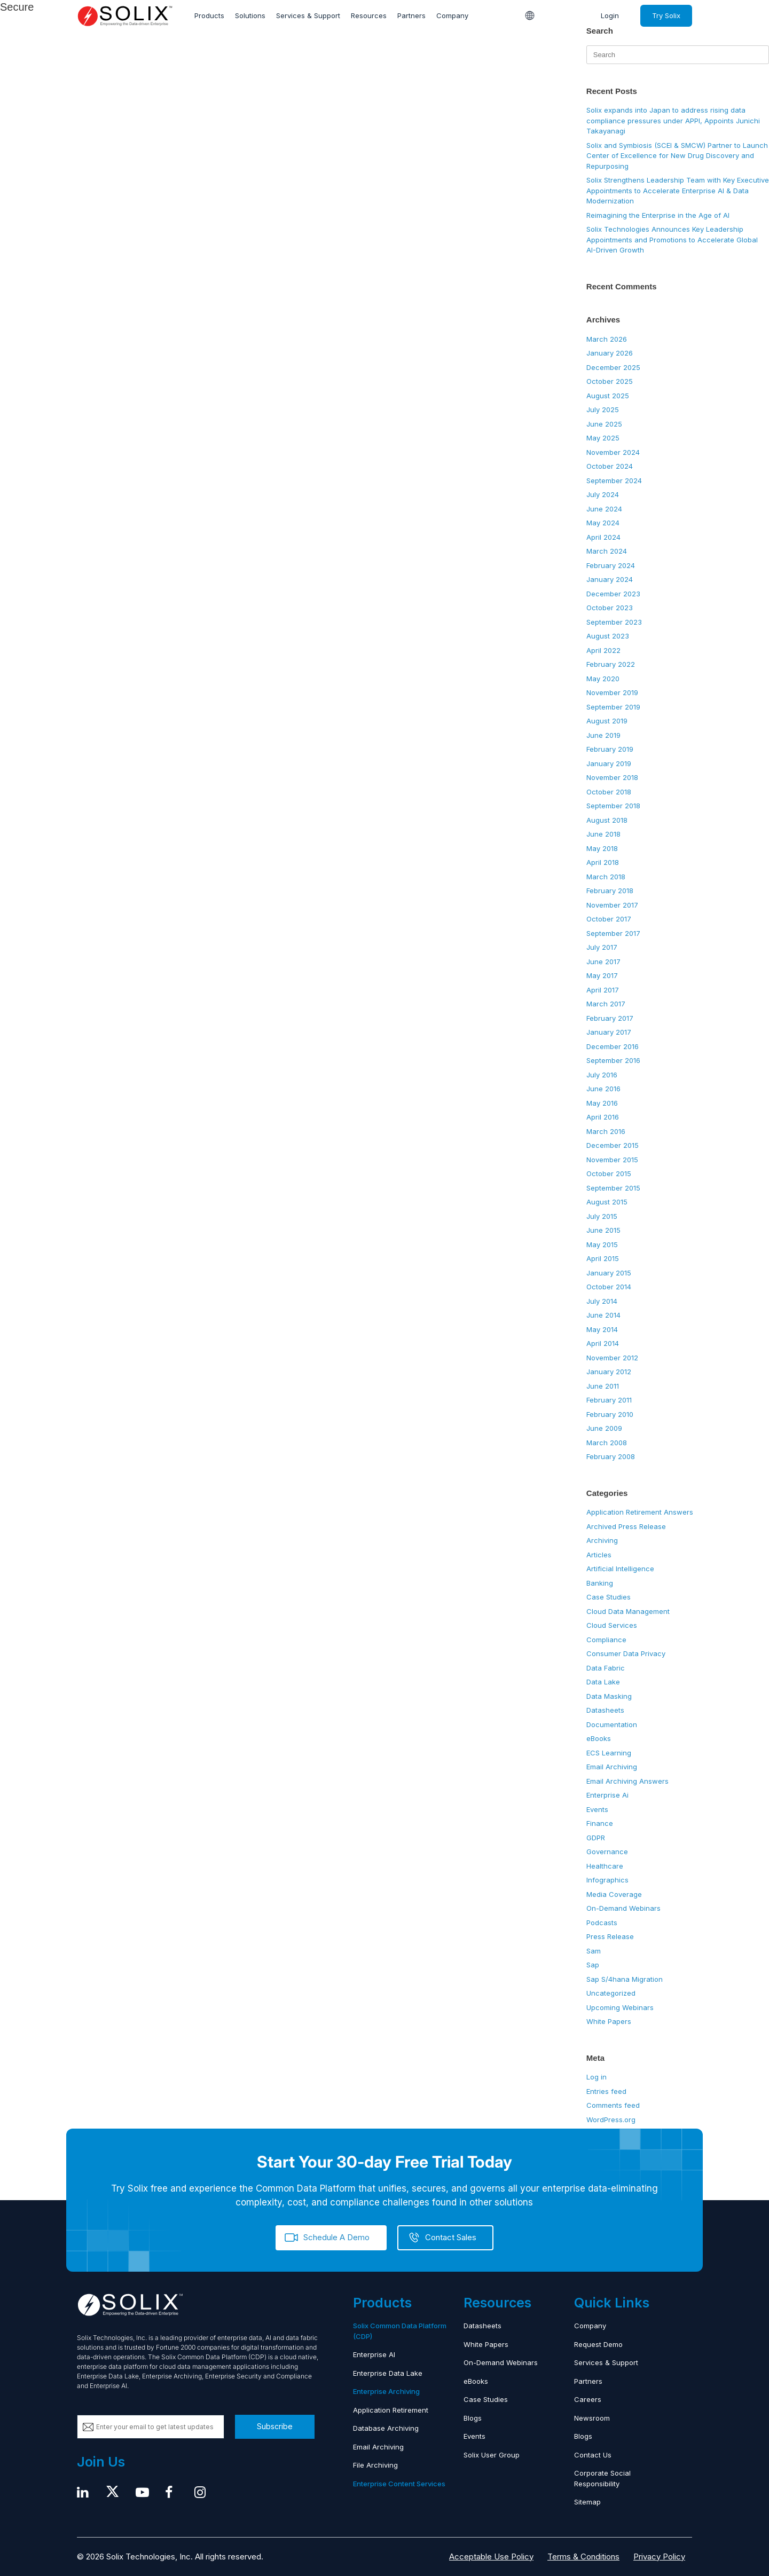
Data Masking (609, 1696)
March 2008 (606, 1442)
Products (209, 15)
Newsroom (592, 2418)
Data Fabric (605, 1668)
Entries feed (606, 2091)
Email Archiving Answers (627, 1781)
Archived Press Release (626, 1526)
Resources (369, 15)
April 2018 (602, 862)
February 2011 (609, 1400)
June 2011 (602, 1386)
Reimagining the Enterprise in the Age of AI (657, 215)
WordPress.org (610, 2119)
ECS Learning (608, 1752)
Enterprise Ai (607, 1795)
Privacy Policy (659, 2556)
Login (610, 15)
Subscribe (275, 2426)
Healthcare (604, 1866)
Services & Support (308, 15)
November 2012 (612, 1357)
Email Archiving (611, 1766)
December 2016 (612, 1046)
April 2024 (603, 537)
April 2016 (602, 1117)
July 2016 (601, 1074)
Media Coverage (614, 1894)
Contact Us (592, 2455)
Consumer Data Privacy (625, 1653)
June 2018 (603, 834)
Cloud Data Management (628, 1611)
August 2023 (607, 636)
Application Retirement (390, 2410)
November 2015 (612, 1159)
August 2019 (606, 720)
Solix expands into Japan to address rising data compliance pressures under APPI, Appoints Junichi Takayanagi (673, 120)
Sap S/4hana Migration (624, 1979)
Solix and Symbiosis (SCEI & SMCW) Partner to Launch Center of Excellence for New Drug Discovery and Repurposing (677, 155)
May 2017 (602, 975)
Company (452, 15)
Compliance (606, 1639)
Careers (587, 2399)
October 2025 (609, 381)
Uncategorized (610, 1993)
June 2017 (603, 961)
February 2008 (610, 1456)
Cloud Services (611, 1625)
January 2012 (608, 1371)
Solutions (250, 15)
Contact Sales (450, 2237)
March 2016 (605, 1131)
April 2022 (603, 650)
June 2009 (604, 1428)
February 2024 (610, 565)
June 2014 (603, 1315)
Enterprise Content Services (399, 2483)
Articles (598, 1554)
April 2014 (602, 1343)
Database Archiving (386, 2428)
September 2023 (614, 622)
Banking (599, 1583)
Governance (607, 1851)
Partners (411, 15)
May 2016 (602, 1103)
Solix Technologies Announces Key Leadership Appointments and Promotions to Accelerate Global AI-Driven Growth (672, 239)
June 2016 (603, 1088)
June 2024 (604, 509)
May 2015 (602, 1244)
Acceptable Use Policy (491, 2556)
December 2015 (612, 1145)
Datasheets (605, 1710)
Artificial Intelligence (620, 1568)
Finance (599, 1823)
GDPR (595, 1837)
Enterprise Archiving (386, 2391)
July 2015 (601, 1216)
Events (597, 1809)
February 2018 (609, 890)
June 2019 (603, 735)
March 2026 (606, 339)
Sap (592, 1964)
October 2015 (608, 1173)
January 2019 (608, 763)
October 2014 (608, 1286)
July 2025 (602, 409)
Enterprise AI (374, 2354)
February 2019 (609, 749)
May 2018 (602, 848)
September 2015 (613, 1188)
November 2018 (612, 777)
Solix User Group (492, 2455)
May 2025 (602, 438)
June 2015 (603, 1230)
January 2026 (609, 353)
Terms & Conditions (583, 2556)
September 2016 (613, 1060)
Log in (596, 2077)
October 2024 (609, 466)
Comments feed (613, 2105)
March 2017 (605, 1003)
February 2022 (610, 664)
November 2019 (612, 692)
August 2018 (606, 820)
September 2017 (613, 933)
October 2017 (608, 919)
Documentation (611, 1724)
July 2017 (601, 947)
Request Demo (598, 2344)
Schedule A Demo (336, 2237)
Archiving (602, 1540)
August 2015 (606, 1202)
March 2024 (606, 551)
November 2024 (613, 452)
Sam (593, 1951)
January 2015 (608, 1273)
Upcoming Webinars (620, 2007)
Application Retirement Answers (639, 1512)
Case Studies (608, 1597)
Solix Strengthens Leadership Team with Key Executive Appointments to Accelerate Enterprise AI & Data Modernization (677, 190)
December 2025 (613, 367)
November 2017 (612, 905)
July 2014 (601, 1301)
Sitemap (587, 2502)
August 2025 (607, 395)
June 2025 (604, 424)
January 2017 (608, 1032)
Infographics (607, 1880)
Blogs (473, 2418)
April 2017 (602, 990)
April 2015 (602, 1258)
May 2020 (602, 678)
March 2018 (605, 876)
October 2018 (608, 791)
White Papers (608, 2021)
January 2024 (609, 579)
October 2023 (609, 607)
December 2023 (613, 593)
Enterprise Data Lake (387, 2373)
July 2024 (602, 494)
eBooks (598, 1738)
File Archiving (375, 2465)
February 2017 (609, 1018)
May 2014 (602, 1329)
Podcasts (601, 1922)
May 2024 (602, 522)
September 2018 (613, 805)
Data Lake (603, 1681)
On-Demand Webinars (623, 1908)
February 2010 (609, 1414)
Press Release (610, 1936)
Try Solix (666, 15)
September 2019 (613, 707)
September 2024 (614, 480)
